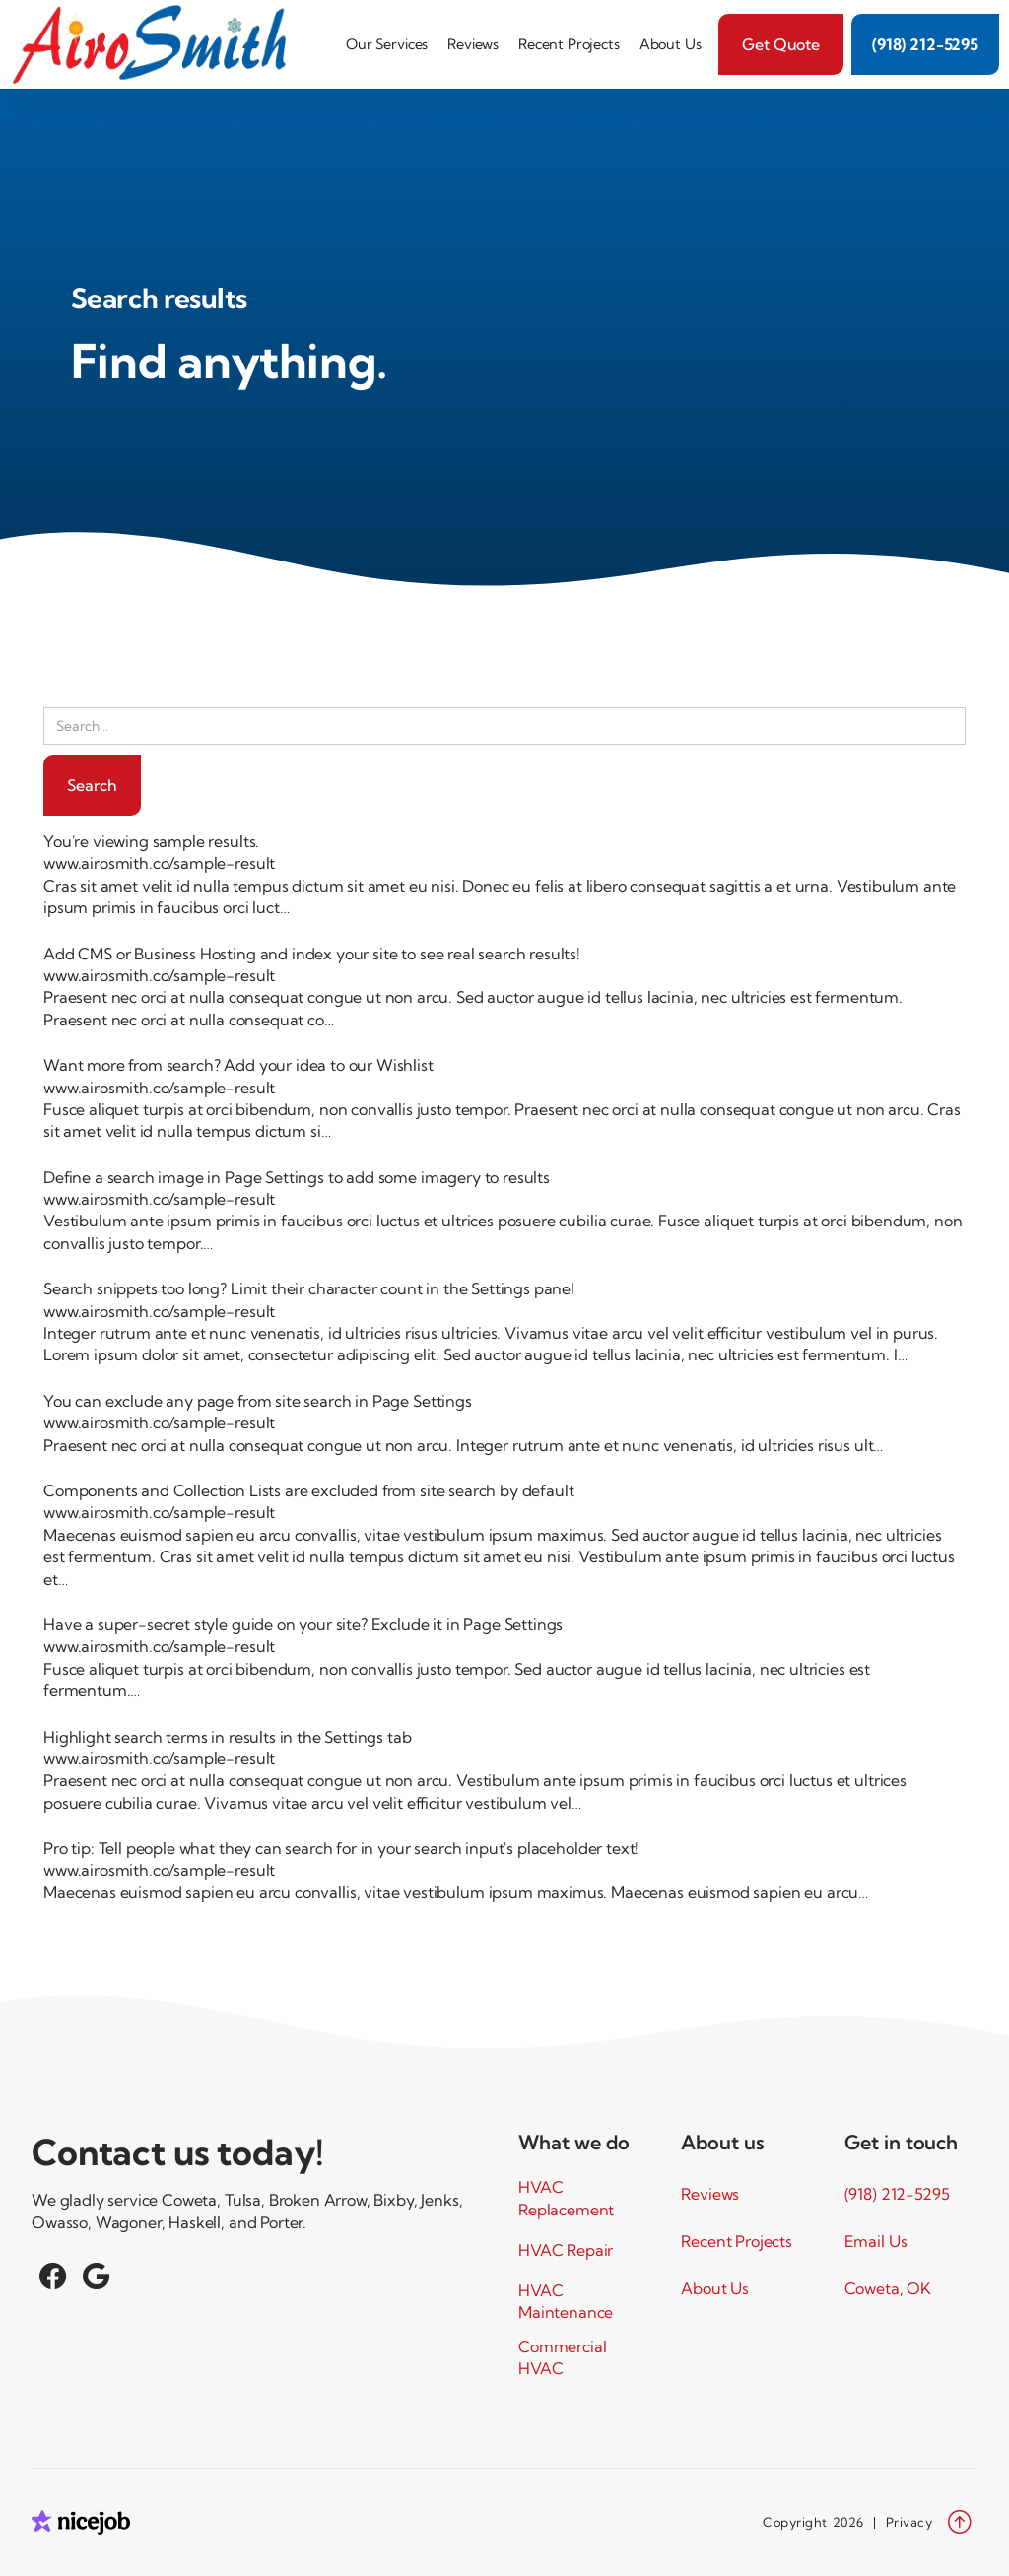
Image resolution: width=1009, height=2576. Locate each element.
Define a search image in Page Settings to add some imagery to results (296, 1177)
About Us (670, 44)
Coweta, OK (887, 2288)
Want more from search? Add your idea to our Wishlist (238, 1065)
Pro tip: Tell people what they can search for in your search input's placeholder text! (341, 1848)
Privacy (909, 2522)
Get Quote (781, 44)
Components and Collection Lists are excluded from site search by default (308, 1490)
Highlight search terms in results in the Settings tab (227, 1737)
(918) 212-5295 (925, 44)
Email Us (876, 2241)
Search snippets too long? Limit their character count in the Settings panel (308, 1288)
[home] (156, 44)
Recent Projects (569, 44)
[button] (386, 44)
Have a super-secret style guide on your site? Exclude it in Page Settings (303, 1624)
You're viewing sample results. (151, 841)
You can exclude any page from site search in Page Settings (257, 1401)
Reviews (473, 44)
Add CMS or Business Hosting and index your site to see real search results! (311, 953)
